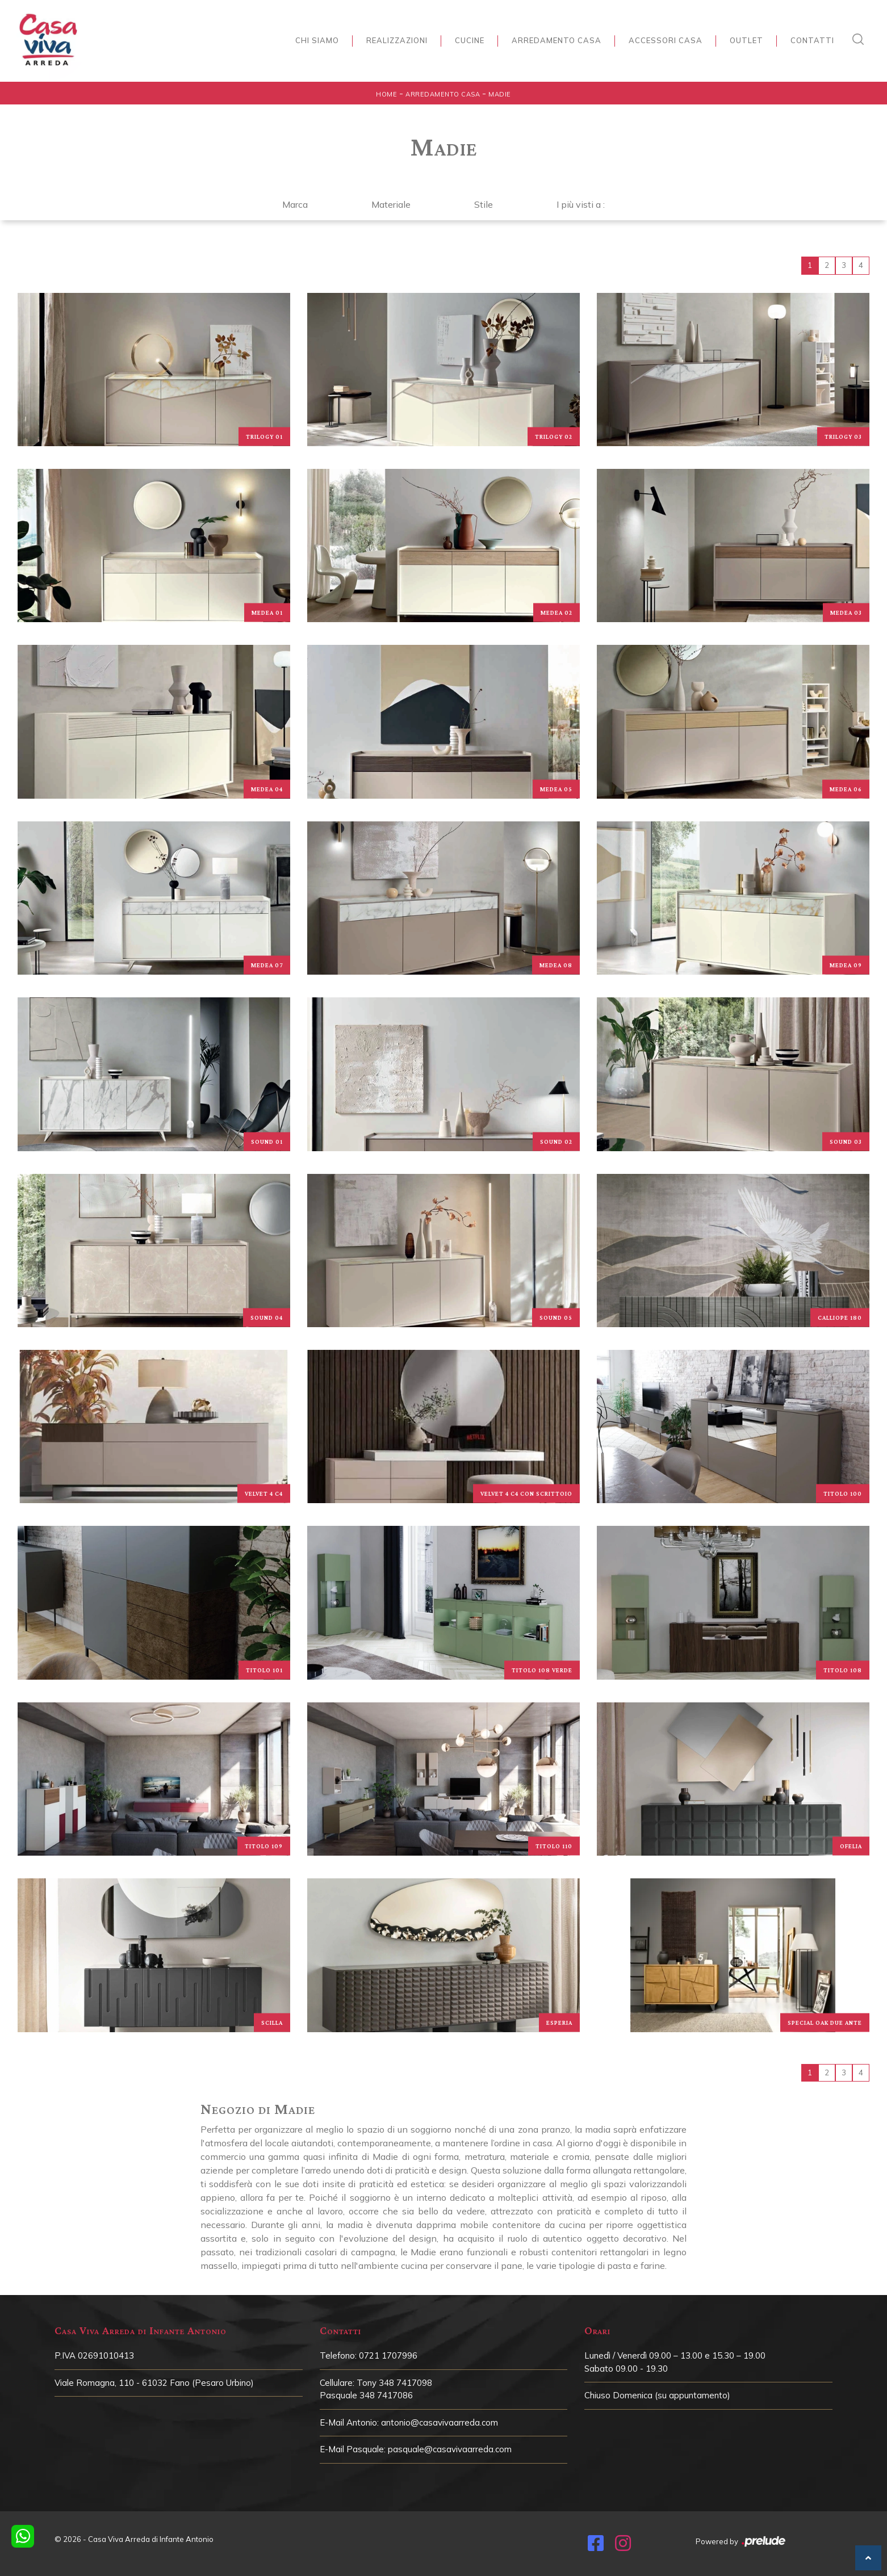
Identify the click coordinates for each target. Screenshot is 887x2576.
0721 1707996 (388, 2355)
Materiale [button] (391, 204)
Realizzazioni (397, 40)
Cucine (469, 40)
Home (386, 94)
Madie (499, 94)
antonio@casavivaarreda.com (439, 2422)
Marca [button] (295, 204)
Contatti (812, 40)
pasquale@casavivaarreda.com (450, 2449)
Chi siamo (317, 40)
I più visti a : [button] (581, 204)
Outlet (746, 40)
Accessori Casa (665, 40)
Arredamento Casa (556, 40)
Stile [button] (483, 204)
